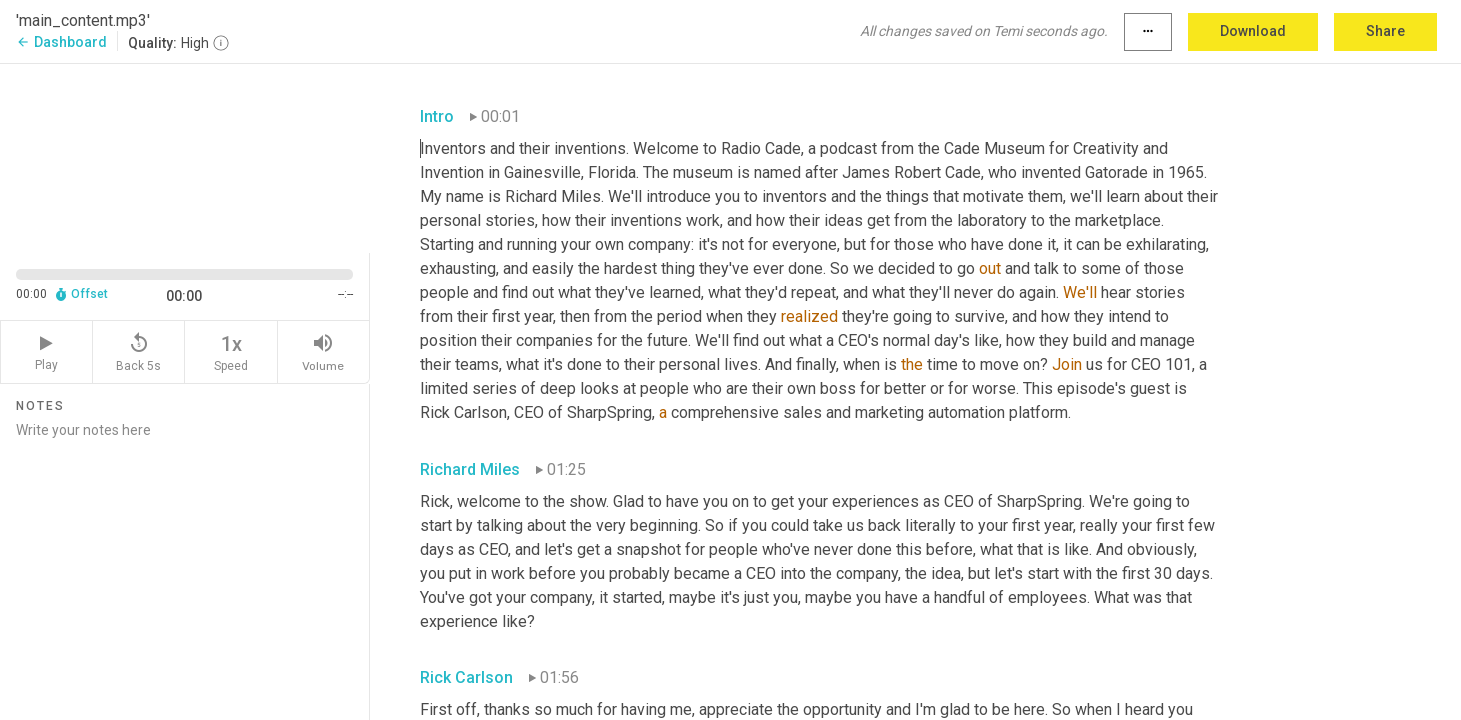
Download (1253, 31)
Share (1385, 31)
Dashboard (61, 42)
